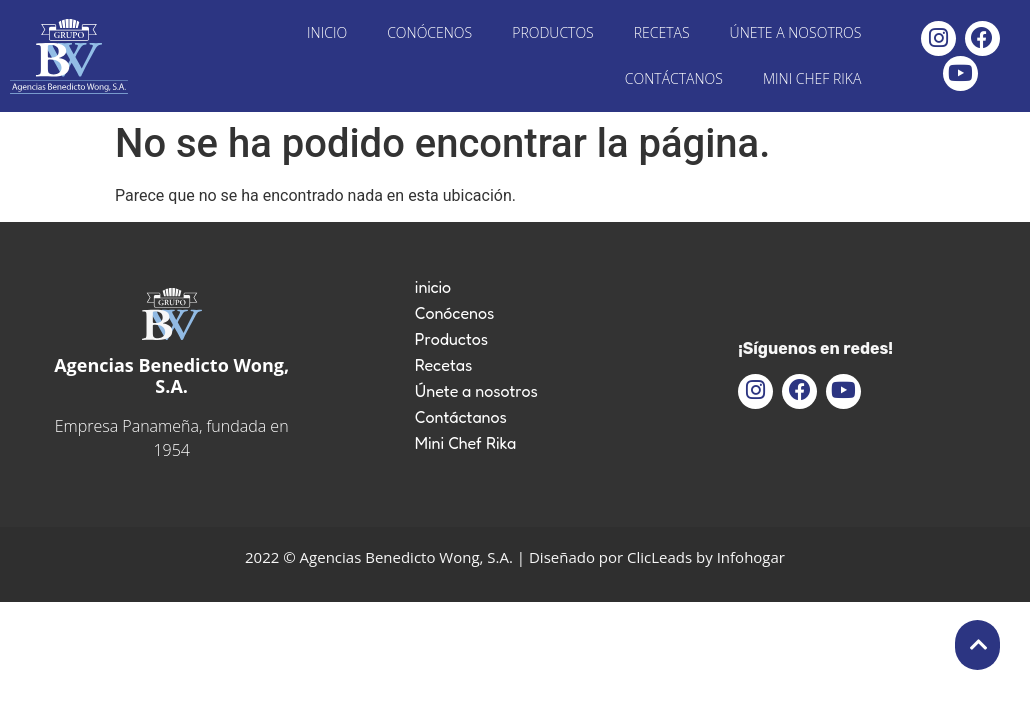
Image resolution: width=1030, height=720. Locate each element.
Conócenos (429, 32)
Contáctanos (674, 78)
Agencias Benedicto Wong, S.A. (171, 376)
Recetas (662, 32)
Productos (553, 32)
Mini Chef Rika (812, 78)
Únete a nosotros (796, 32)
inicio (327, 32)
